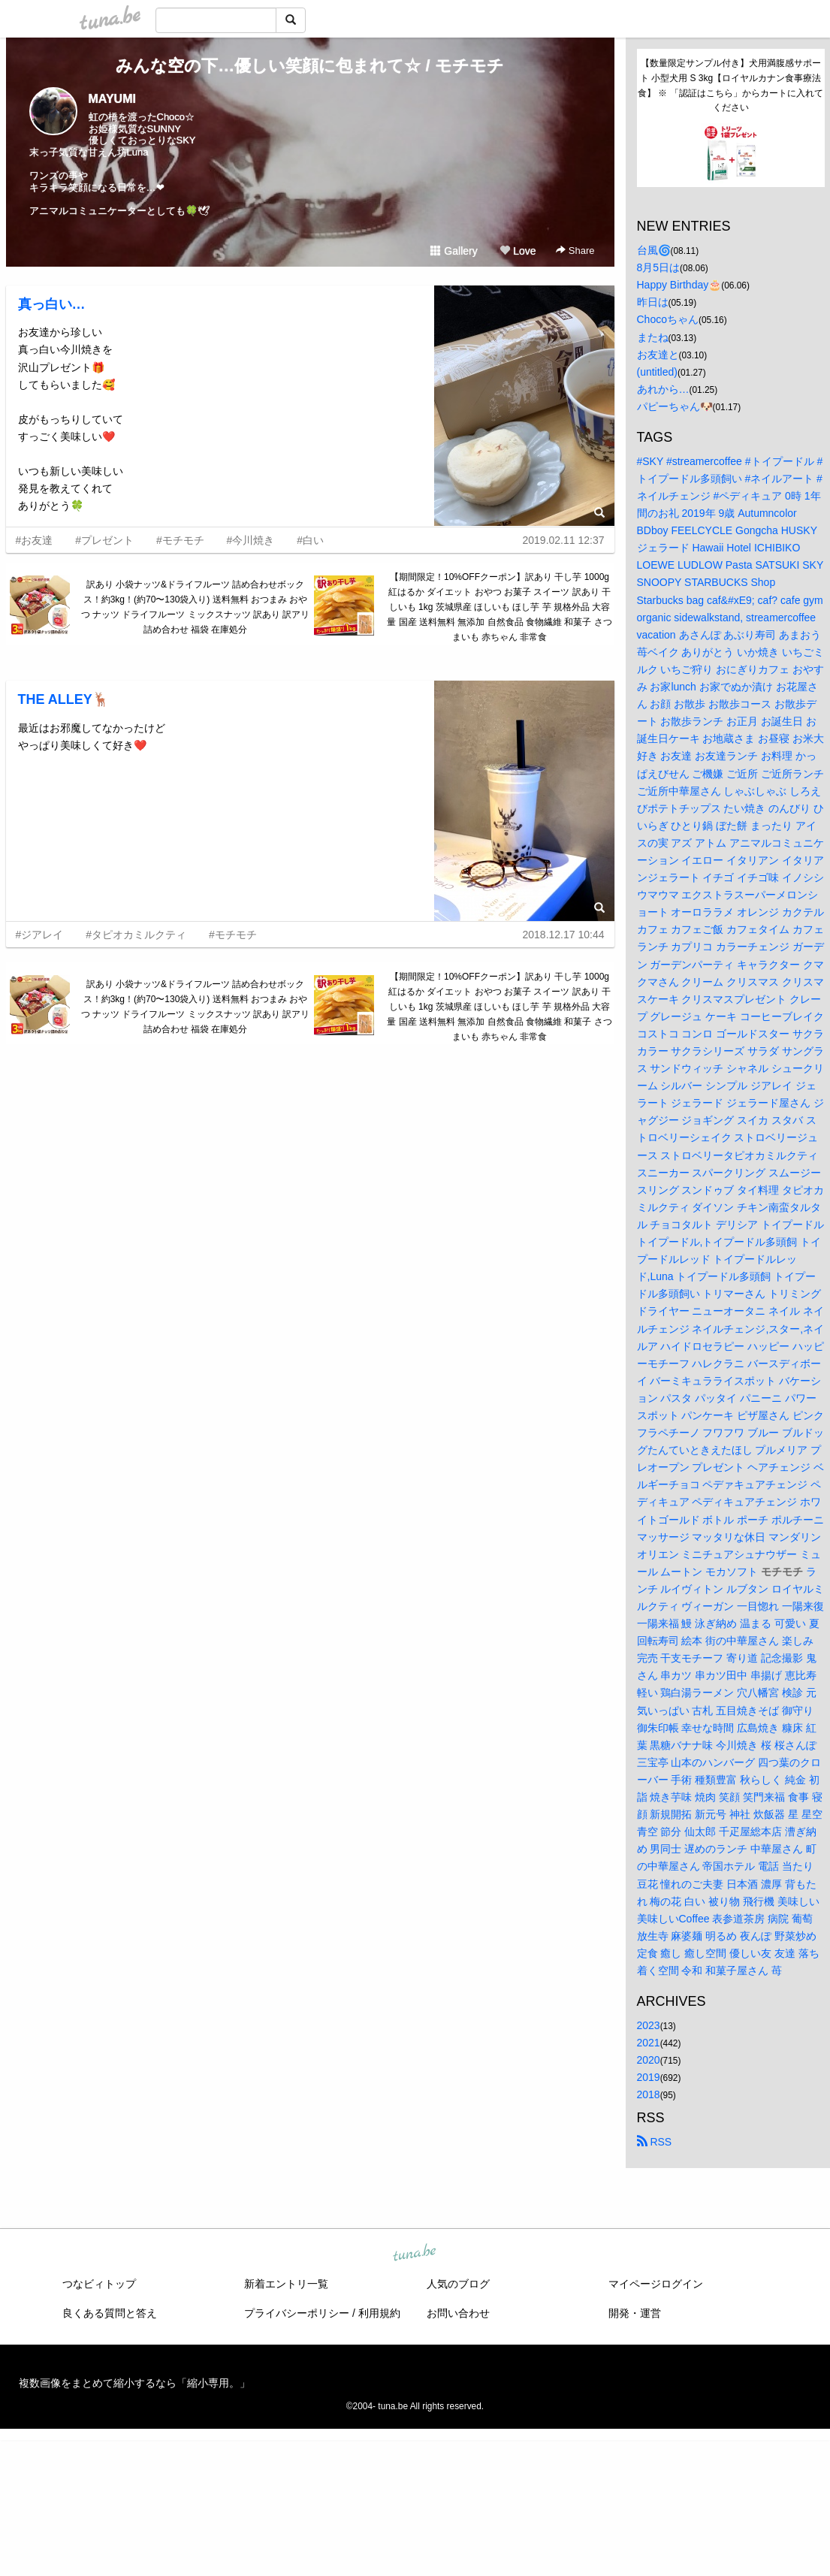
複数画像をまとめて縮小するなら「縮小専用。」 (134, 2383)
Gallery (453, 251)
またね (653, 337)
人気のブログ (458, 2284)
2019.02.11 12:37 (564, 540)
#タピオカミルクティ (136, 935)
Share (575, 250)
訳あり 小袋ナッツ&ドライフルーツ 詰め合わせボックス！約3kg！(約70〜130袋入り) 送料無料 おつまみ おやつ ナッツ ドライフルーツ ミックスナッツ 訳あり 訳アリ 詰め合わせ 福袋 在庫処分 (195, 606)
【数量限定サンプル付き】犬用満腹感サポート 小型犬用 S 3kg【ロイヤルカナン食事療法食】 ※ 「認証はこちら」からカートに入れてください (730, 85)
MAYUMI (112, 98)
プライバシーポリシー (296, 2313)
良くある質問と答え (109, 2313)
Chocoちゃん (668, 319)
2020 (648, 2060)
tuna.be (414, 2253)
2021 (648, 2043)
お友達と (658, 355)
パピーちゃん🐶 (675, 406)
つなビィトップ (99, 2284)
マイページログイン (655, 2284)
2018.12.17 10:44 (564, 935)
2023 (648, 2025)
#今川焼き (251, 540)
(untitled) (657, 372)
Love (518, 251)
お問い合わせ (458, 2313)
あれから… (663, 389)
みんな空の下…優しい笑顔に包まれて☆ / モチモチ (309, 65)
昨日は (653, 302)
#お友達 (34, 540)
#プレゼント (104, 540)
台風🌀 (654, 250)
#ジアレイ (40, 935)
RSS (654, 2142)
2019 (648, 2077)
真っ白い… (52, 304)
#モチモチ (180, 540)
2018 (648, 2094)
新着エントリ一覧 (286, 2284)
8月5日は (659, 267)
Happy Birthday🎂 (679, 285)
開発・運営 (634, 2313)
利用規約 (379, 2313)
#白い (310, 540)
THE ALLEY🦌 (63, 699)
